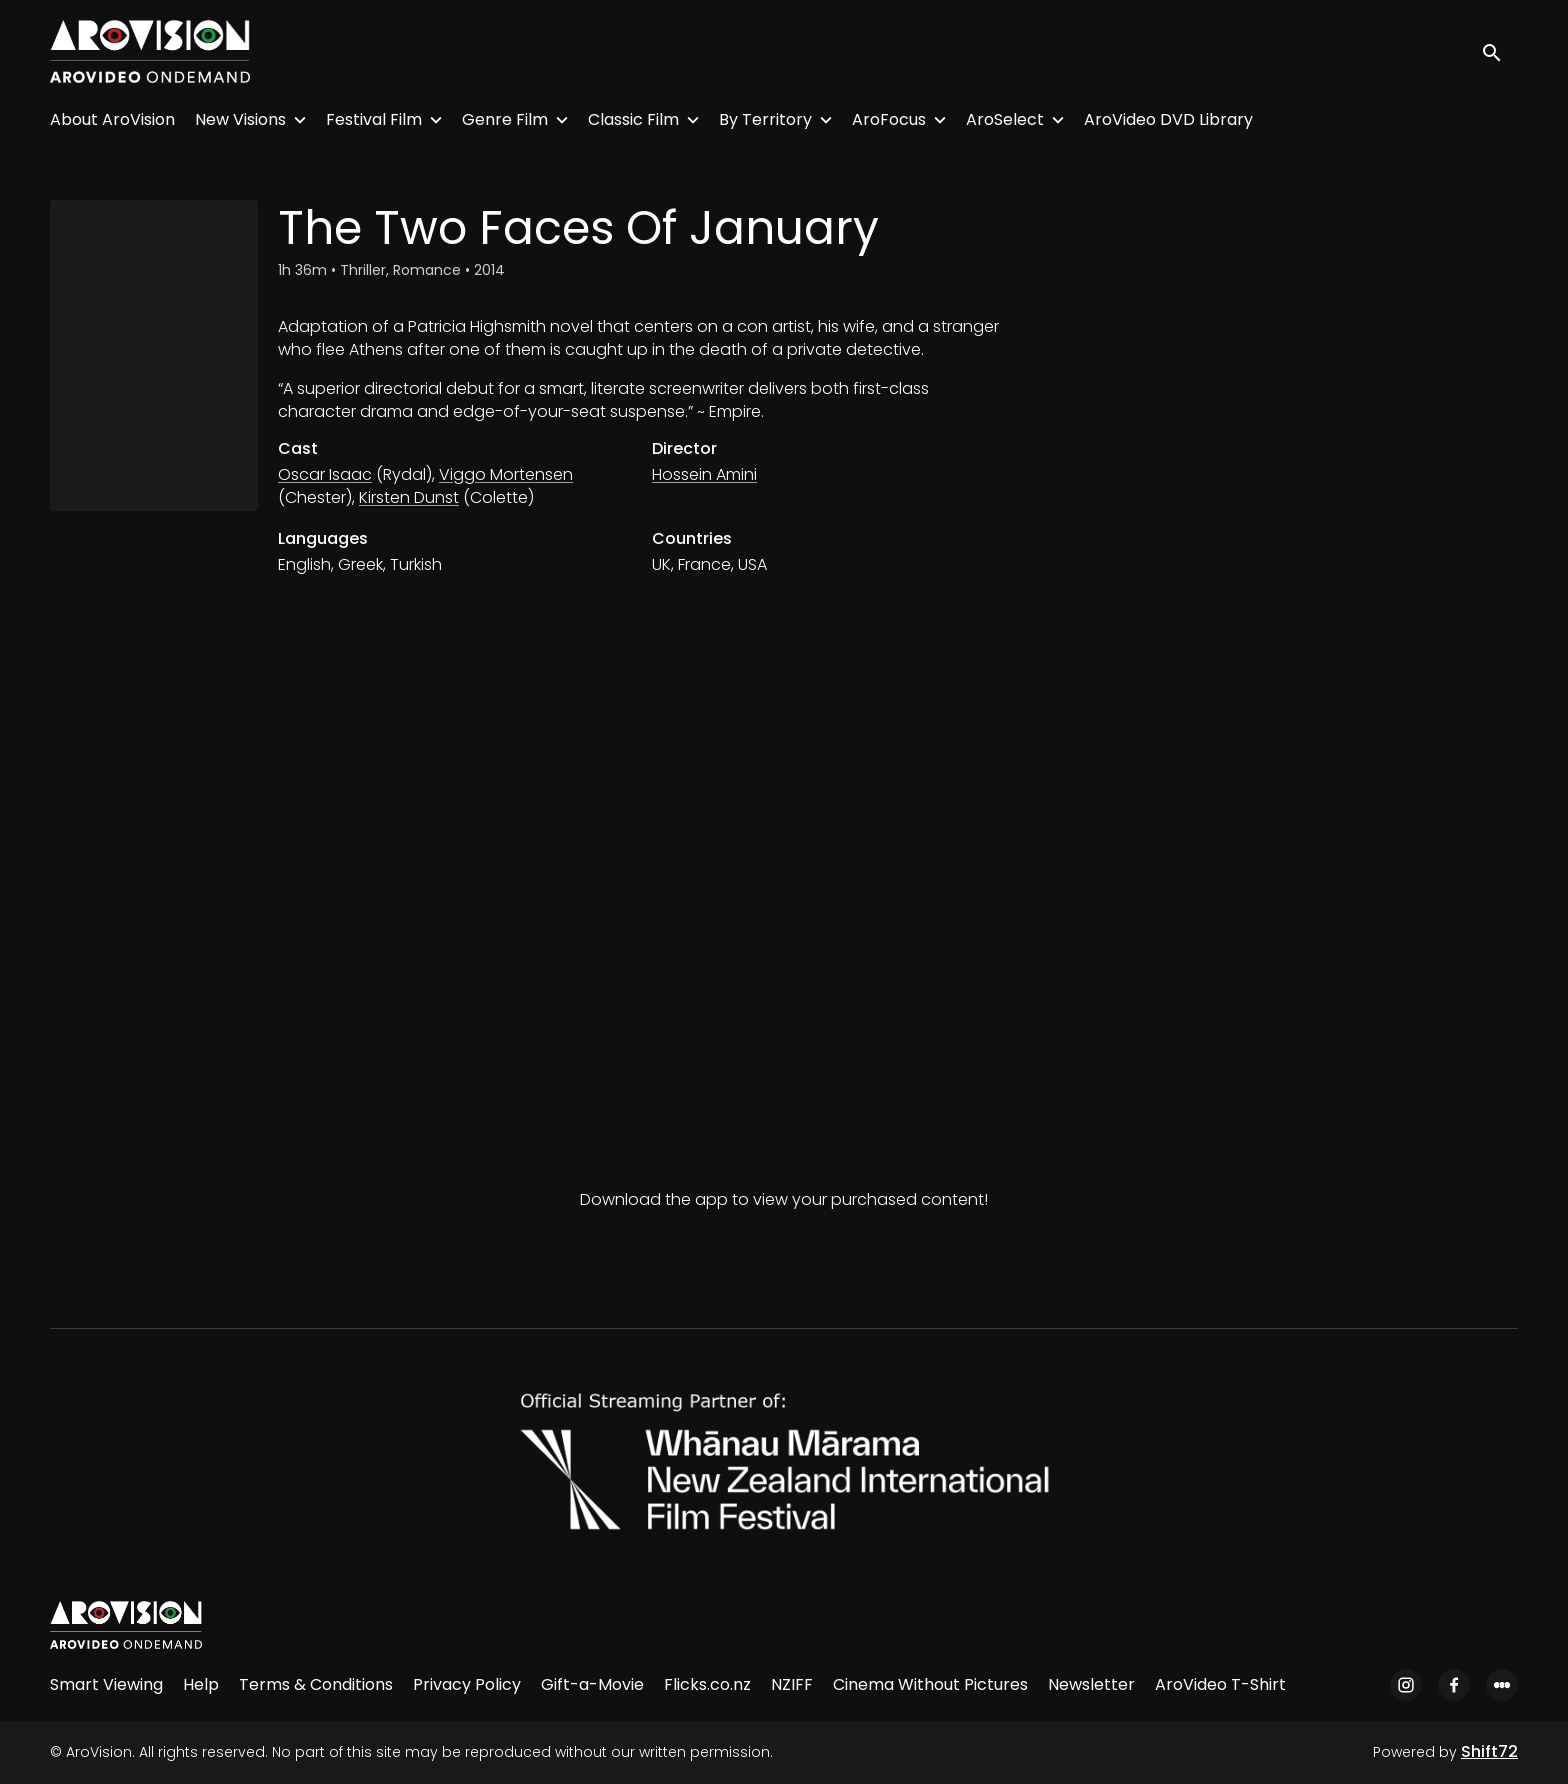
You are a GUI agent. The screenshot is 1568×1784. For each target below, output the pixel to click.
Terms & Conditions (316, 1684)
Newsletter (1091, 1684)
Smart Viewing (106, 1684)
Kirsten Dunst (409, 497)
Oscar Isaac (325, 474)
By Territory (765, 119)
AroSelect (1005, 119)
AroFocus (889, 119)
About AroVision (112, 119)
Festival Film (374, 119)
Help (201, 1684)
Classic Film (633, 119)
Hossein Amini (704, 474)
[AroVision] (126, 1625)
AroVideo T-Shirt (1220, 1684)
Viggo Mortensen (506, 474)
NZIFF (792, 1684)
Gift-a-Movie (592, 1684)
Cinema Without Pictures (930, 1684)
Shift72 (1489, 1751)
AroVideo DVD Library (1168, 119)
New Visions (240, 119)
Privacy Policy (467, 1684)
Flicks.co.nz (707, 1684)
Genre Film (505, 119)
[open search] (1500, 51)
